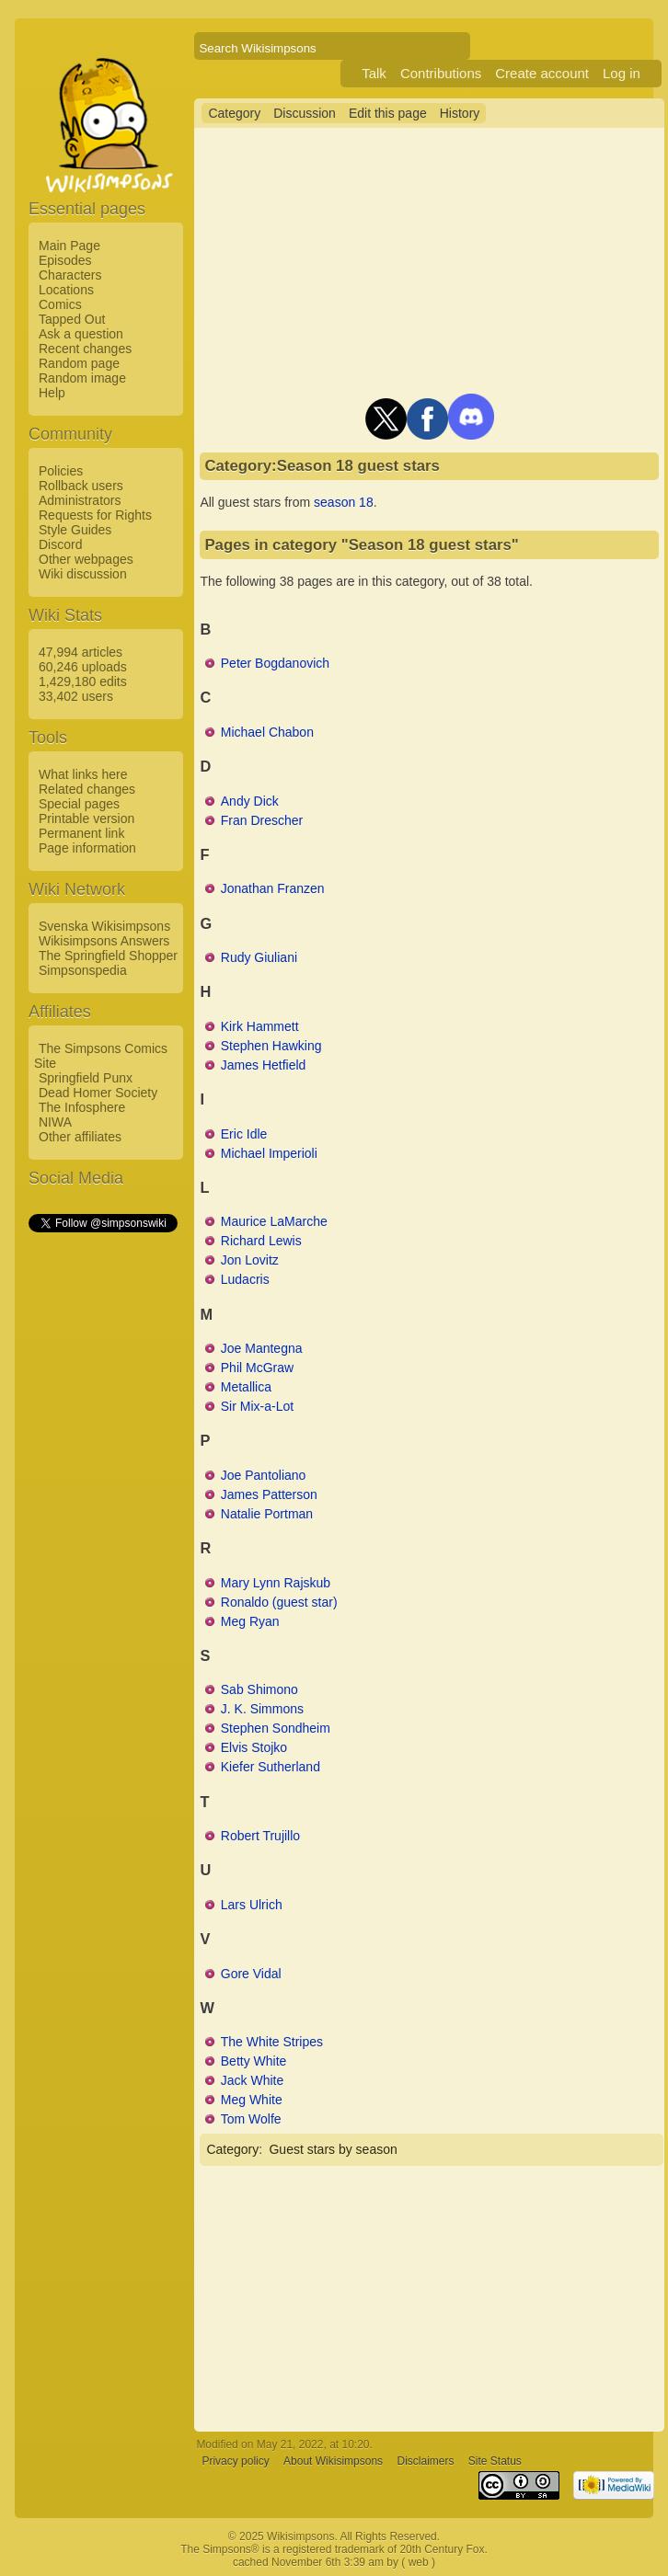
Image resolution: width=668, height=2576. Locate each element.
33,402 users (76, 696)
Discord (60, 544)
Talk (374, 73)
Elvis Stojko (254, 1747)
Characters (70, 275)
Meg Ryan (250, 1621)
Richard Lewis (261, 1240)
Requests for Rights (95, 515)
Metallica (246, 1387)
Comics (60, 304)
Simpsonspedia (83, 970)
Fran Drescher (262, 820)
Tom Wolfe (251, 2119)
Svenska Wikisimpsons (104, 926)
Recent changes (85, 348)
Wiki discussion (83, 574)
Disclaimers (425, 2461)
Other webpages (86, 559)
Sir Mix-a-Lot (257, 1406)
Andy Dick (250, 801)
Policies (61, 471)
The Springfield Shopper (108, 955)
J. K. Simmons (262, 1708)
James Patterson (269, 1494)
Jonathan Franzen (273, 888)
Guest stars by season (333, 2149)
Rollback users (81, 485)
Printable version (86, 818)
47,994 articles (80, 652)
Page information (87, 848)
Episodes (65, 260)
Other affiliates (80, 1136)
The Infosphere (82, 1107)
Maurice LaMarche (274, 1221)
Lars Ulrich (251, 1904)
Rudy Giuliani (259, 957)
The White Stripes (272, 2041)
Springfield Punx (85, 1077)
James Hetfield (263, 1065)
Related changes (87, 789)
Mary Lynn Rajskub (275, 1582)
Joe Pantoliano (263, 1475)
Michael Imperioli (269, 1153)
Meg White (251, 2099)
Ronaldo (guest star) (279, 1602)
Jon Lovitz (250, 1260)
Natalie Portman (267, 1513)
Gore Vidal (251, 1973)
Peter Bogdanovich (275, 663)
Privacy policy (235, 2461)
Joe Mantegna (262, 1348)
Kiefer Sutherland (270, 1766)
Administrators (80, 500)
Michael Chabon (267, 732)
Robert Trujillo (260, 1835)
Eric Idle (244, 1134)
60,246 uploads (83, 666)
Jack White (252, 2080)
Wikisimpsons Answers (104, 940)
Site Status (495, 2461)
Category (234, 113)
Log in (621, 73)
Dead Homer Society (98, 1092)
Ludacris (245, 1279)
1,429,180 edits (83, 681)
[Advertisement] (102, 1511)
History (460, 113)
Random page (79, 363)
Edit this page (388, 113)
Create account (542, 73)
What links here (83, 774)
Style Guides (75, 529)
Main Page (69, 245)
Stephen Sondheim (275, 1728)
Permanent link (81, 833)
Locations (66, 289)
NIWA (55, 1122)
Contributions (440, 73)
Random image (82, 378)
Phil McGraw (257, 1367)
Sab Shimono (259, 1689)
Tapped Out (72, 319)
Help (52, 392)
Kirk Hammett (260, 1026)
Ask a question (81, 333)
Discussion (304, 113)
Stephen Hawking (271, 1045)
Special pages (79, 803)
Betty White (254, 2061)
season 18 (344, 502)
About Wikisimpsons (333, 2461)
